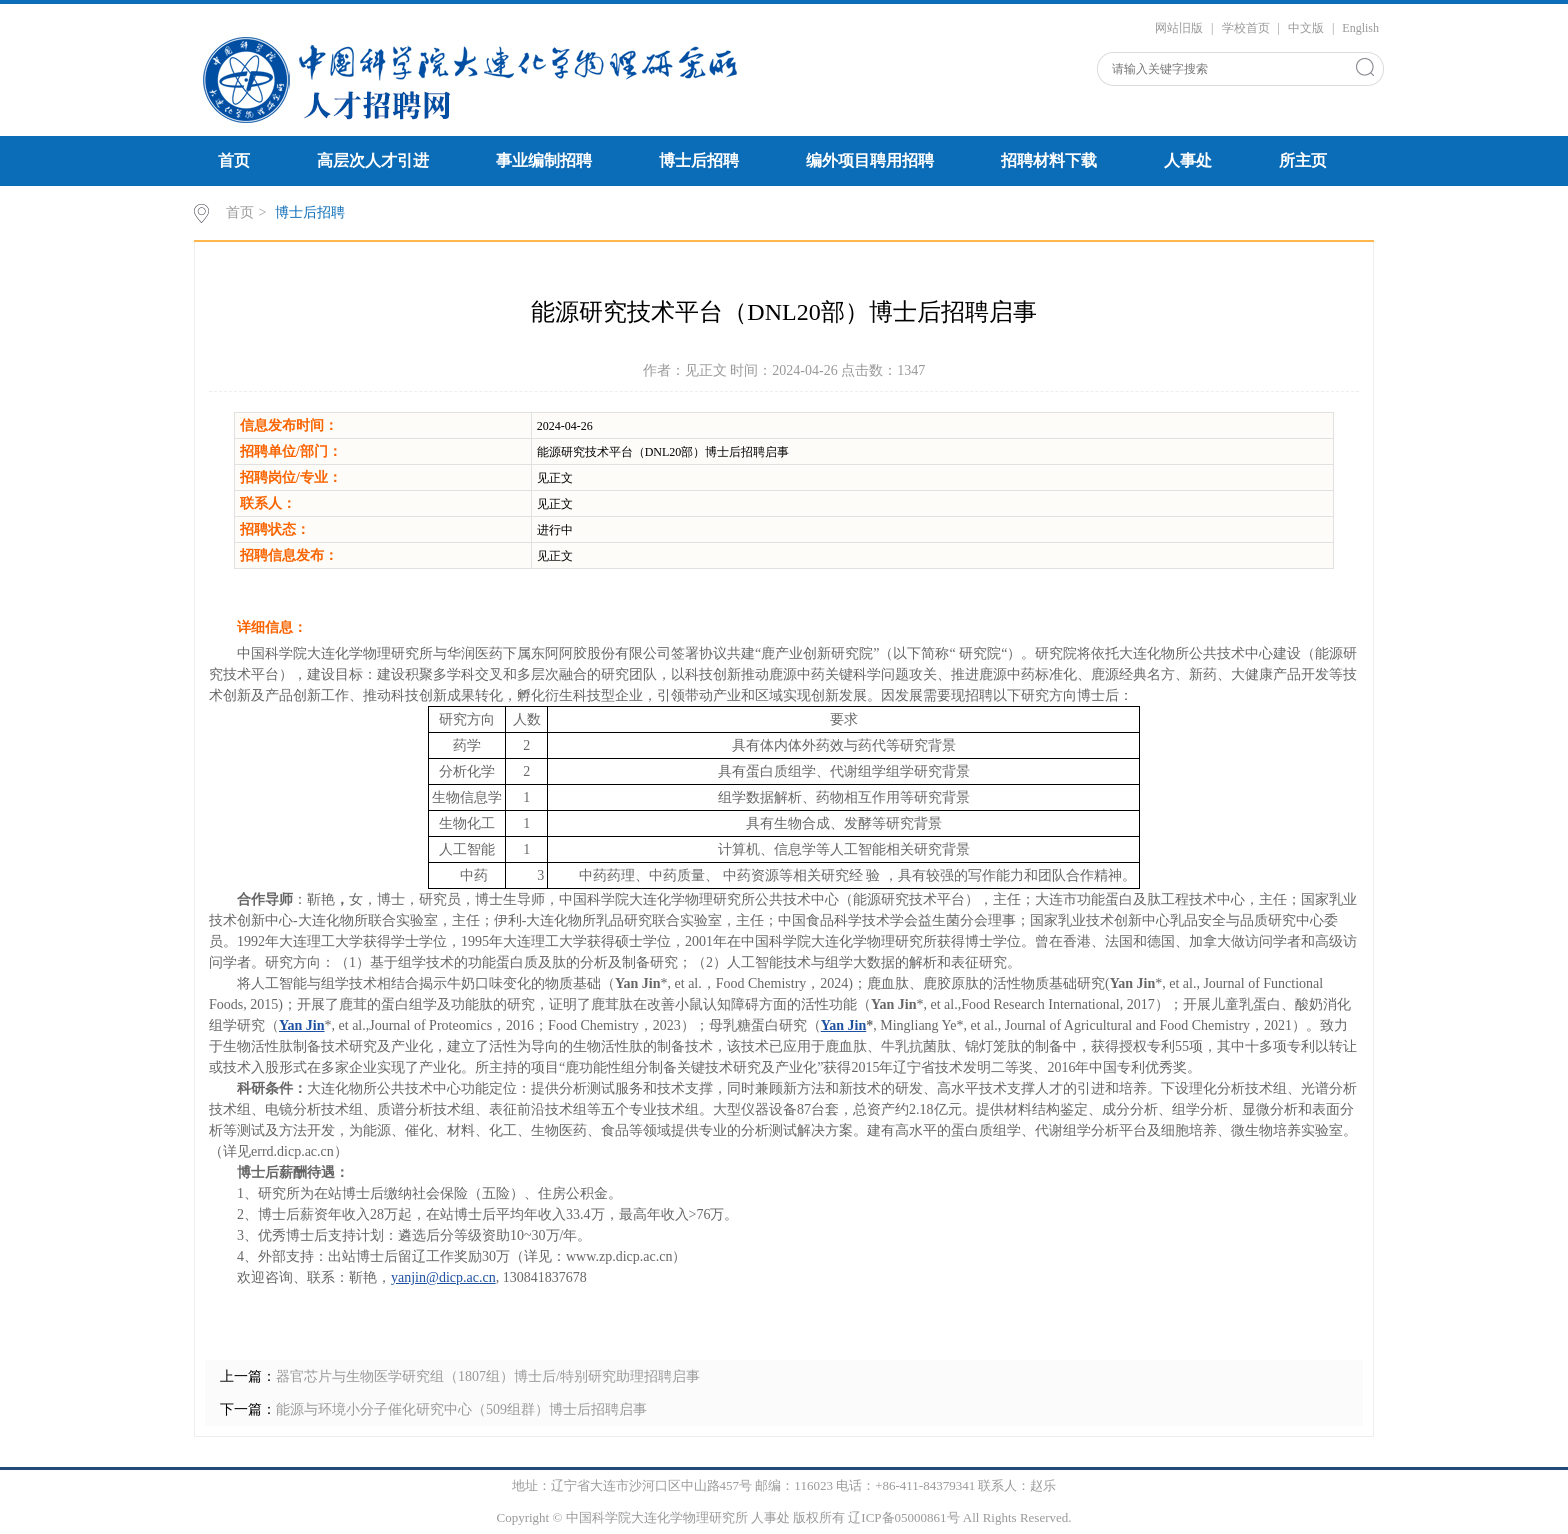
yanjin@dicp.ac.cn (443, 1277)
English (1360, 28)
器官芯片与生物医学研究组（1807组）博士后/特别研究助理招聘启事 (488, 1376)
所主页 (1303, 160)
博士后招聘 (699, 160)
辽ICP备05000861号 (903, 1517)
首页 (234, 160)
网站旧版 (1179, 28)
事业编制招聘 (544, 160)
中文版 (1306, 28)
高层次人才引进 (373, 160)
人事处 (1188, 160)
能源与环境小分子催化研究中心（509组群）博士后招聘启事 (461, 1409)
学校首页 (1246, 28)
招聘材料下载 (1049, 160)
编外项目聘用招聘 (870, 160)
